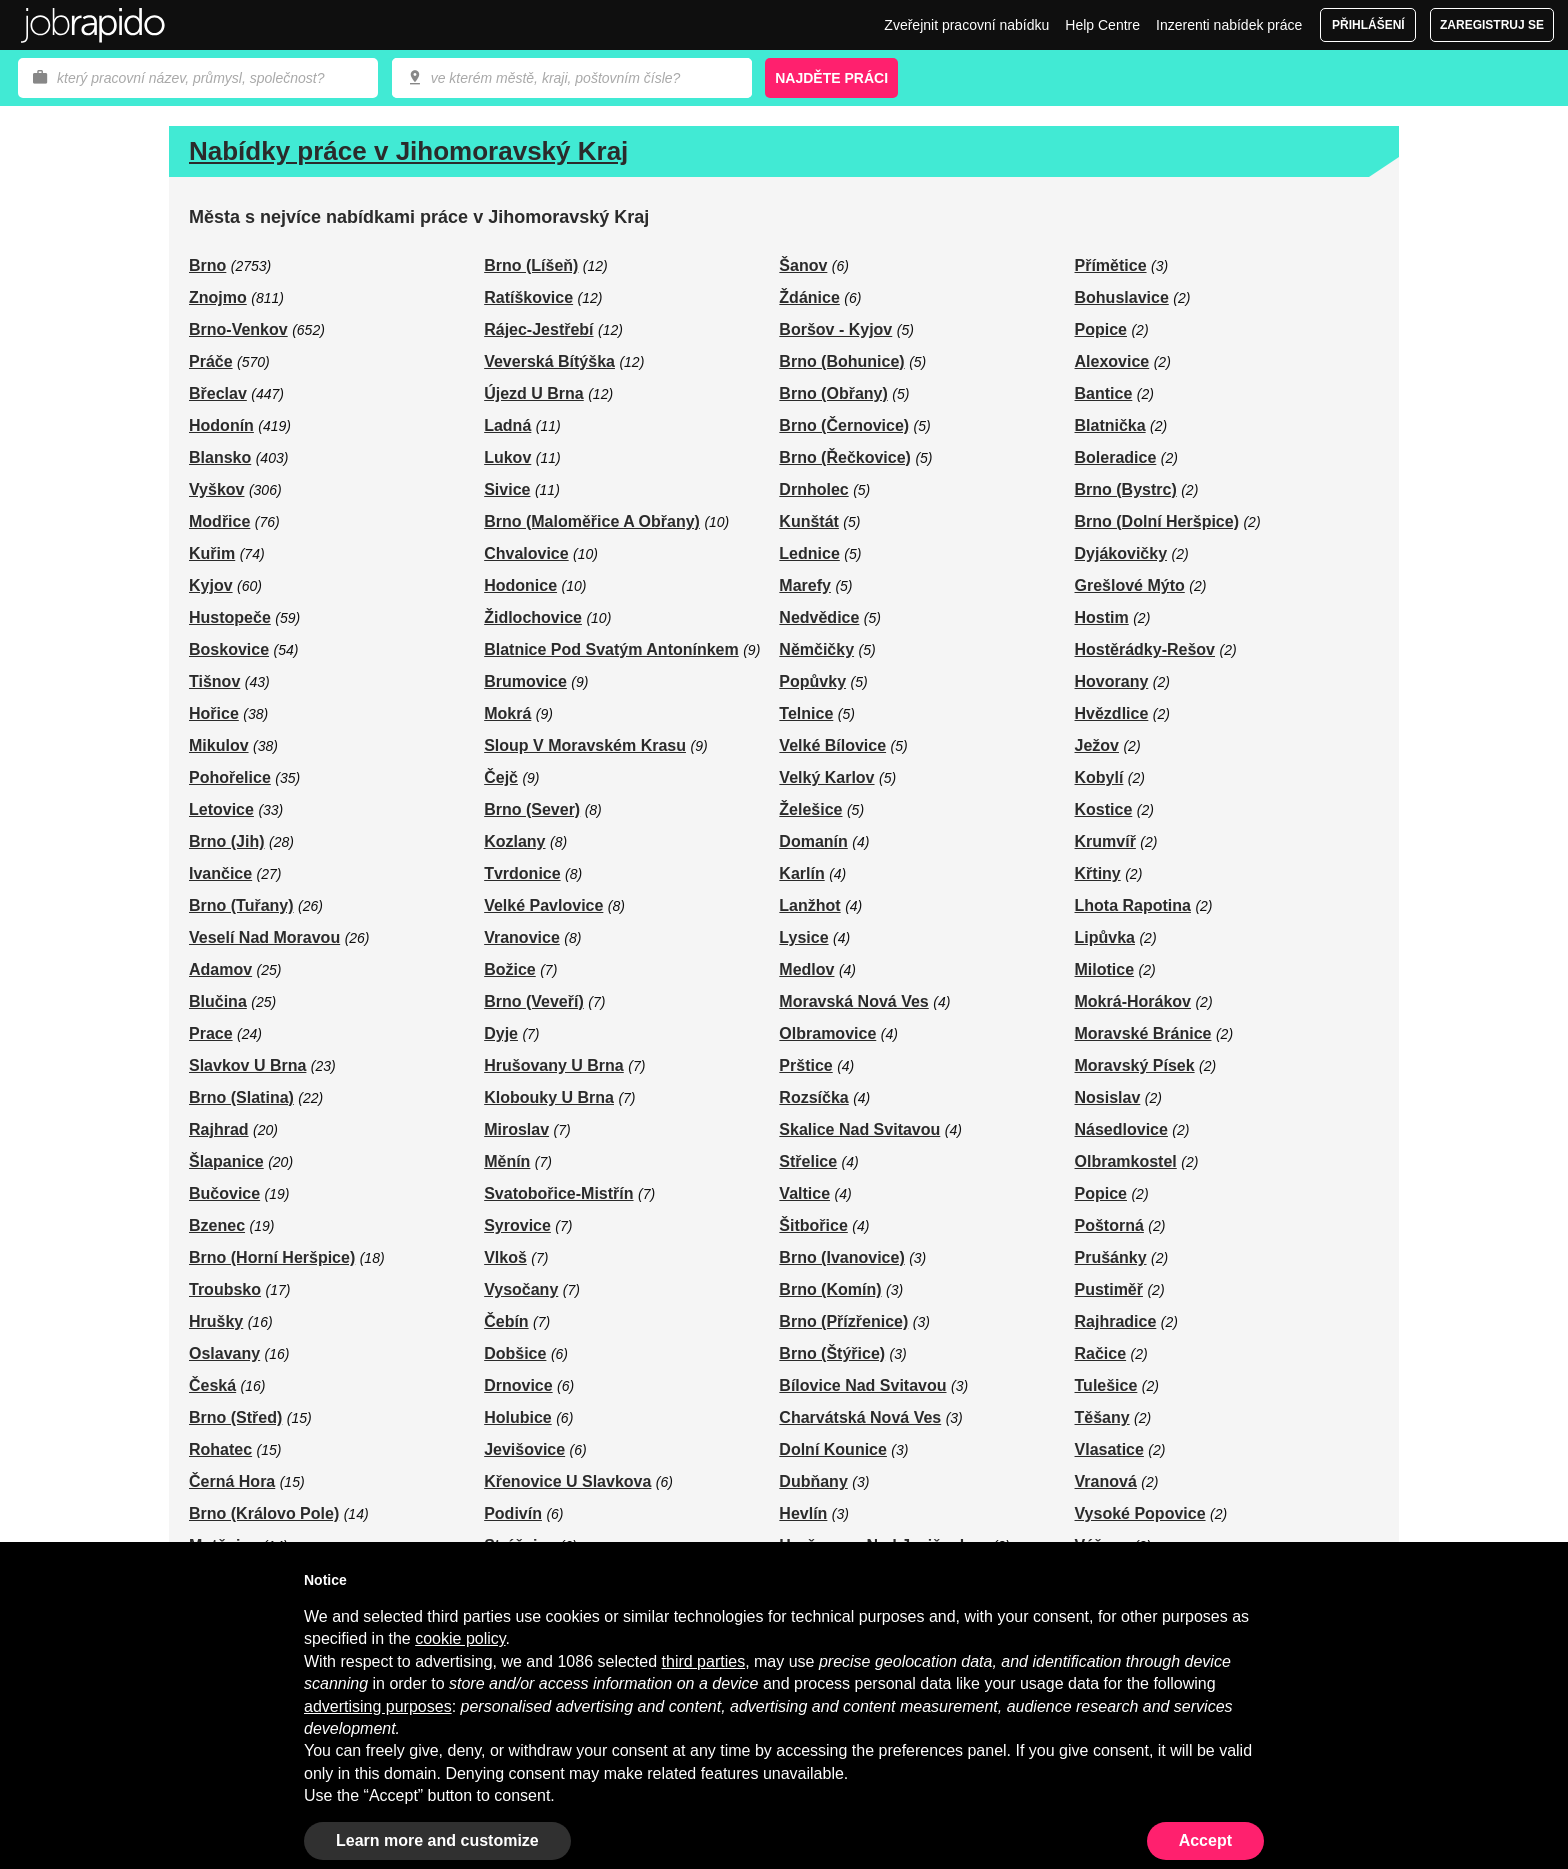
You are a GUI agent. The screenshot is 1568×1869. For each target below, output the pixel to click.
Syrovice (517, 1225)
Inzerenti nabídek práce (1229, 25)
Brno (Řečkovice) (845, 457)
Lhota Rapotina (1133, 905)
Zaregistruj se (1492, 25)
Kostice (1104, 809)
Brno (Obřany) (833, 393)
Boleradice (1116, 457)
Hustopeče (230, 617)
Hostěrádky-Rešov (1145, 649)
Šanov (803, 265)
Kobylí (1099, 777)
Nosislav (1108, 1097)
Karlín (801, 873)
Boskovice (229, 649)
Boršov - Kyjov (835, 329)
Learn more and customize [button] (437, 1840)
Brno (207, 265)
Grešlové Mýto (1130, 585)
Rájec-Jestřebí (538, 329)
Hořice (214, 713)
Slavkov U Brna (247, 1065)
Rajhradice (1116, 1321)
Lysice (803, 937)
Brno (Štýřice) (832, 1353)
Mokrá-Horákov (1133, 1001)
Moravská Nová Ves (853, 1001)
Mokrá (507, 713)
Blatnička (1110, 425)
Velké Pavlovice (543, 905)
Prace (211, 1033)
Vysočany (521, 1289)
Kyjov (211, 585)
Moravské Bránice (1143, 1033)
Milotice (1105, 969)
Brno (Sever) (532, 809)
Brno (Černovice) (844, 425)
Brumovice (525, 681)
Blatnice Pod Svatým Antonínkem (611, 649)
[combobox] (572, 78)
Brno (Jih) (227, 841)
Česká (212, 1385)
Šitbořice (813, 1225)
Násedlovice (1121, 1129)
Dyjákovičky (1121, 553)
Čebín (506, 1321)
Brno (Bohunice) (841, 361)
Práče (211, 361)
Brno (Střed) (235, 1417)
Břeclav (218, 393)
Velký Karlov (826, 777)
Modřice (219, 521)
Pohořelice (230, 777)
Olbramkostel (1126, 1161)
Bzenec (217, 1225)
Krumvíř (1105, 841)
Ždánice (809, 297)
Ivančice (220, 873)
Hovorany (1112, 681)
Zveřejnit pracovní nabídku (966, 25)
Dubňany (813, 1481)
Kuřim (212, 553)
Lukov (507, 457)
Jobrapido (93, 25)
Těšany (1102, 1417)
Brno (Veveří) (534, 1001)
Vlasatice (1109, 1449)
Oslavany (224, 1353)
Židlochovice (533, 617)
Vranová (1106, 1481)
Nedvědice (819, 617)
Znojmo (218, 297)
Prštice (805, 1065)
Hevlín (803, 1513)
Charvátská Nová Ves (860, 1417)
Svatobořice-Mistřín (558, 1193)
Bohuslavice (1122, 297)
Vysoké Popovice (1140, 1513)
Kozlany (514, 841)
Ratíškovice (528, 297)
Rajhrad (219, 1129)
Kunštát (809, 521)
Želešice (810, 809)
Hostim (1102, 617)
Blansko (220, 457)
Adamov (220, 969)
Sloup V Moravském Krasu (585, 745)
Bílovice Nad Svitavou (862, 1385)
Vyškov (216, 489)
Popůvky (812, 681)
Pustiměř (1109, 1289)
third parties (704, 1661)
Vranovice (522, 937)
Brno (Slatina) (241, 1097)
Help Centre (1102, 25)
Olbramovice (827, 1033)
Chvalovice (526, 553)
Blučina (218, 1001)
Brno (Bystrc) (1126, 489)
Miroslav (516, 1129)
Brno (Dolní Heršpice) (1157, 521)
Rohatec (220, 1449)
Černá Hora (232, 1481)
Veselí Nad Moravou (264, 937)
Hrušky (216, 1321)
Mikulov (219, 745)
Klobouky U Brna (549, 1097)
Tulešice (1106, 1385)
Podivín (513, 1513)
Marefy (805, 585)
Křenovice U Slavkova (567, 1481)
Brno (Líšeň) (531, 265)
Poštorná (1109, 1225)
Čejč (501, 777)
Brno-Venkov (238, 329)
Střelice (808, 1161)
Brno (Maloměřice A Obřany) (592, 521)
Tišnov (214, 681)
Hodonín (221, 425)
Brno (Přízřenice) (843, 1321)
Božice (510, 969)
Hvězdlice (1112, 713)
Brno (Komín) (830, 1289)
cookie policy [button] (460, 1638)
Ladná (507, 425)
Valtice (804, 1193)
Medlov (806, 969)
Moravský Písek (1135, 1065)
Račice (1101, 1353)
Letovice (221, 809)
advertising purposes (378, 1706)
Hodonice (520, 585)
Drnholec (813, 489)
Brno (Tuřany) (241, 905)
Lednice (809, 553)
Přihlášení (1368, 25)
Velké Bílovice (832, 745)
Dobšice (515, 1353)
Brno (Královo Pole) (264, 1513)
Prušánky (1111, 1257)
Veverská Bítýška (549, 361)
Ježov (1097, 745)
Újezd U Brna (534, 393)
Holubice (518, 1417)
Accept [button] (1205, 1840)
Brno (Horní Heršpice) (272, 1257)
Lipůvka (1105, 937)
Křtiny (1098, 873)
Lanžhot (809, 905)
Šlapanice (226, 1161)
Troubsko (225, 1289)
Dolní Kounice (833, 1449)
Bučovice (224, 1193)
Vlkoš (505, 1257)
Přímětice (1111, 265)
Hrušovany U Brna (554, 1065)
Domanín (813, 841)
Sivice (507, 489)
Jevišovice (524, 1449)
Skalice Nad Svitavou (859, 1129)
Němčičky (816, 649)
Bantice (1104, 393)
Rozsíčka (813, 1097)
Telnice (806, 713)
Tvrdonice (522, 873)
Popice (1101, 329)
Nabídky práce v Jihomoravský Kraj (408, 151)
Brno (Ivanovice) (841, 1257)
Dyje (501, 1033)
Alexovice (1112, 361)
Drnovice (518, 1385)
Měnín (507, 1161)
